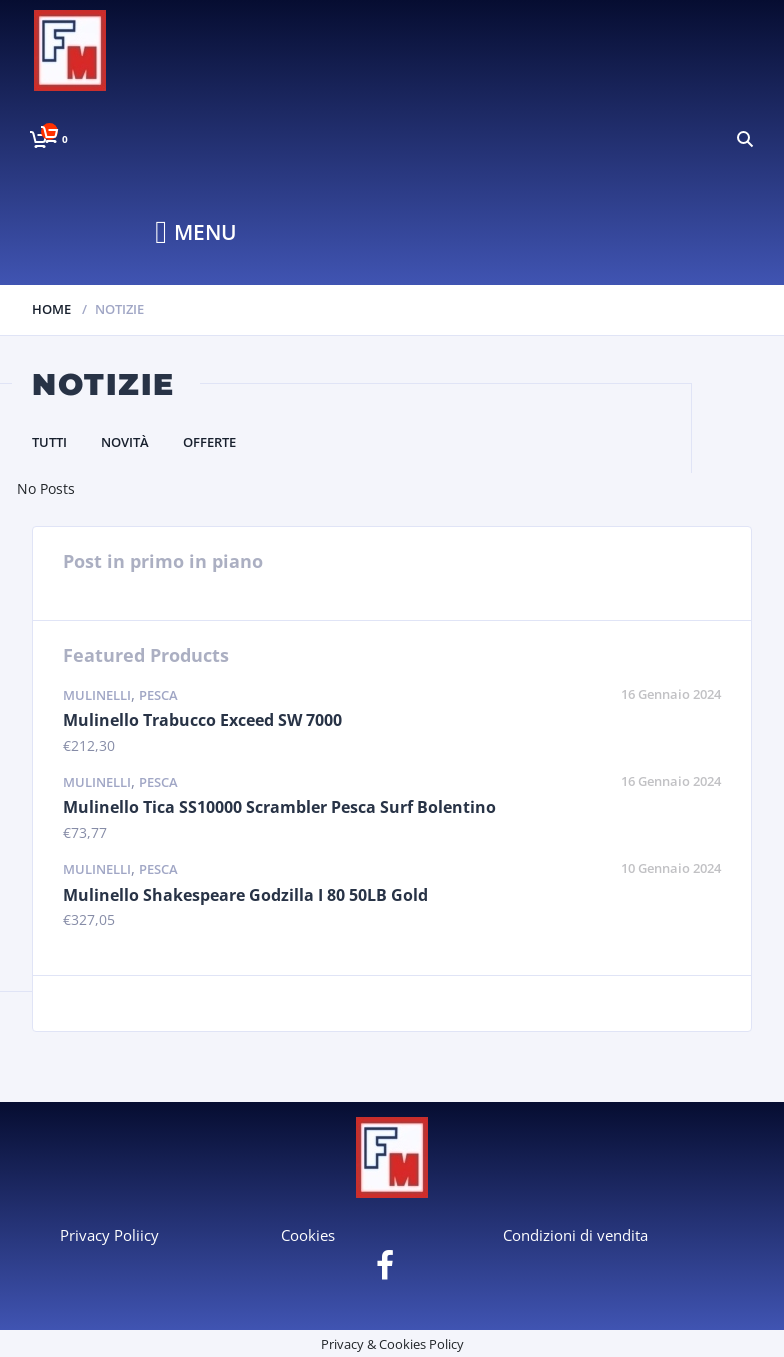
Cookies (308, 1235)
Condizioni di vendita (575, 1235)
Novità (125, 442)
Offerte (209, 442)
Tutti (49, 442)
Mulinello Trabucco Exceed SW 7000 (202, 720)
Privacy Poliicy (109, 1235)
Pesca (158, 695)
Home (51, 309)
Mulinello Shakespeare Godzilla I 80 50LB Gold (245, 895)
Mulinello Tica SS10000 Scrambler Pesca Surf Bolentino (279, 807)
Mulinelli (97, 695)
